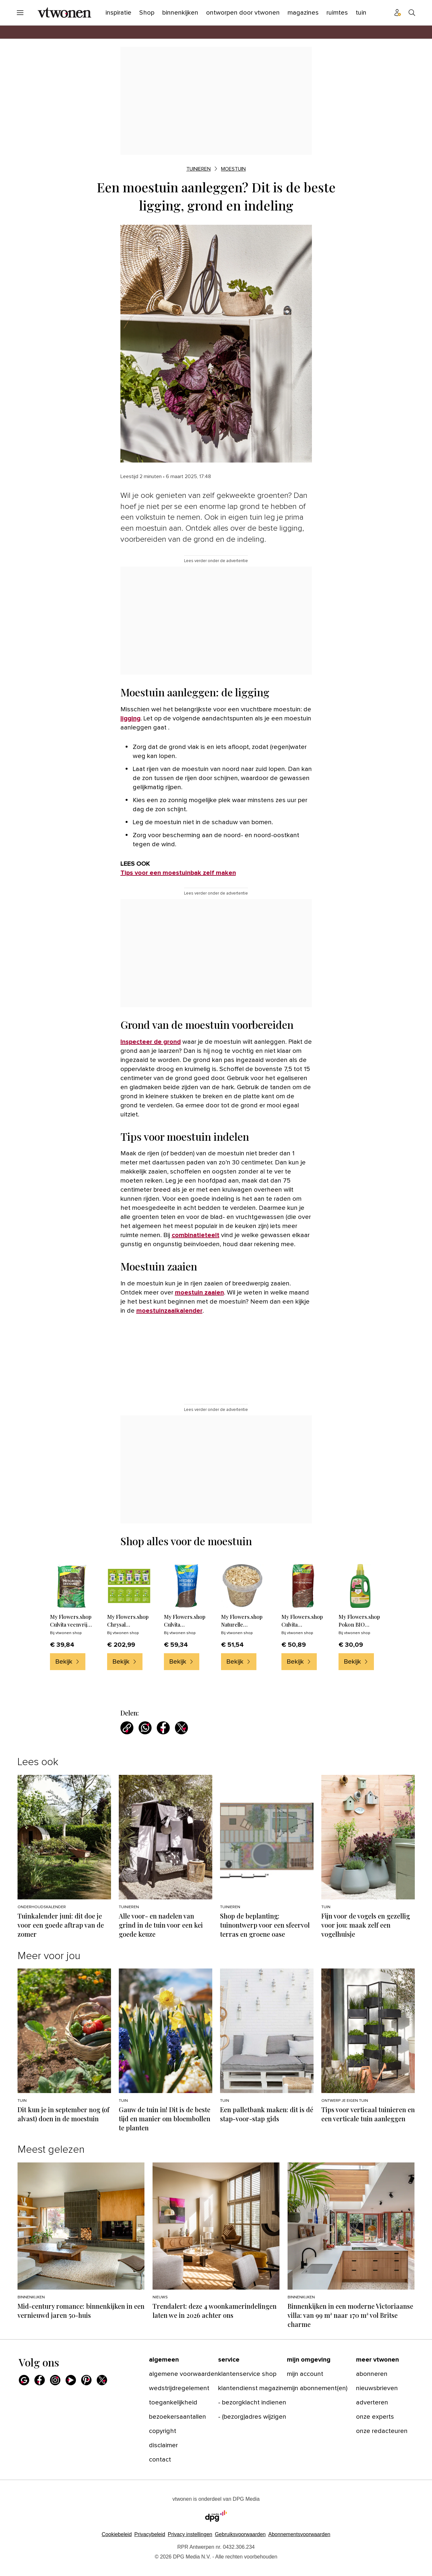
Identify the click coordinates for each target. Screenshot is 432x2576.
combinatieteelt (195, 1235)
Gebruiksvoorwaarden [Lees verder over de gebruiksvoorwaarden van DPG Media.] (240, 2534)
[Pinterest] (86, 2380)
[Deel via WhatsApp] (145, 1727)
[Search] (411, 12)
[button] (190, 2534)
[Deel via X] (181, 1727)
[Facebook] (39, 2380)
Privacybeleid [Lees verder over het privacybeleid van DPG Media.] (149, 2534)
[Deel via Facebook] (163, 1727)
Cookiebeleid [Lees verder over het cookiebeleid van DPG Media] (117, 2534)
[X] (102, 2380)
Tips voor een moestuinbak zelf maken (178, 873)
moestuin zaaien (199, 1292)
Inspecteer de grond (150, 1042)
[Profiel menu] (397, 12)
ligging (130, 718)
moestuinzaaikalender (169, 1310)
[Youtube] (71, 2380)
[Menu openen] (20, 12)
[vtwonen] (64, 12)
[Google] (24, 2380)
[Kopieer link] (126, 1727)
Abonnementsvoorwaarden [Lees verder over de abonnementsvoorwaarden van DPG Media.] (299, 2534)
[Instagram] (55, 2380)
